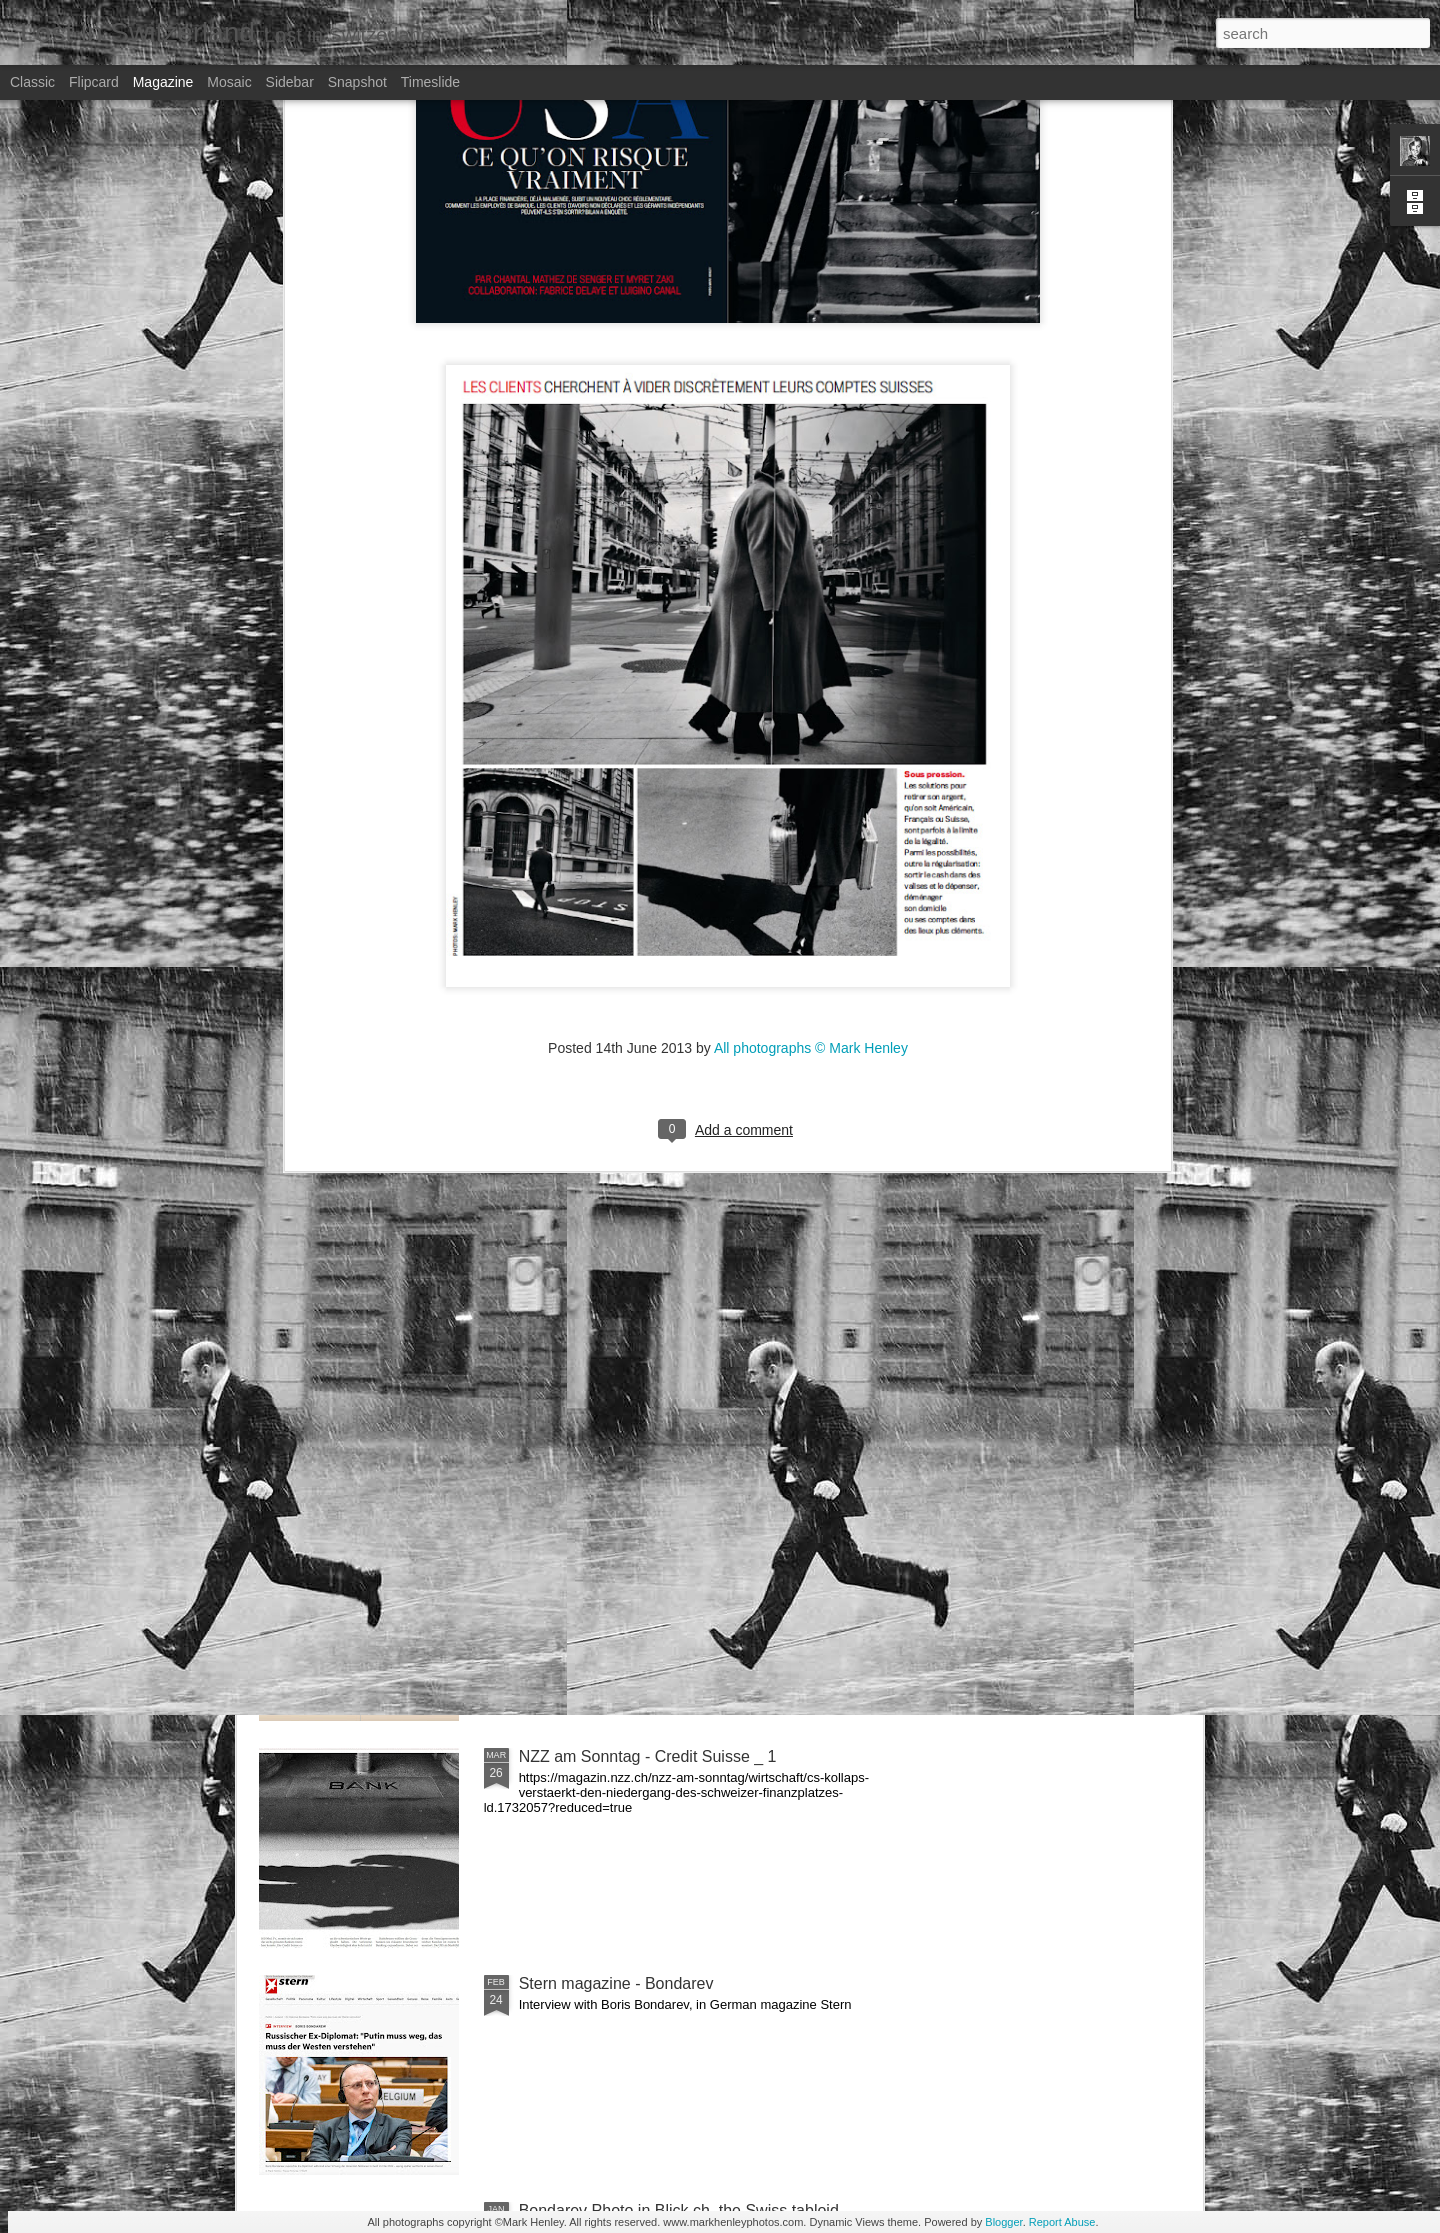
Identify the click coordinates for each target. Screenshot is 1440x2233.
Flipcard (94, 82)
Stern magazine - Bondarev (616, 1983)
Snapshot (357, 82)
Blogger (1003, 2222)
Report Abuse (1062, 2222)
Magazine (163, 82)
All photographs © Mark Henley (811, 786)
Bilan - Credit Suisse (591, 1529)
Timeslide (430, 82)
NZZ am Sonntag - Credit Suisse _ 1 (648, 1756)
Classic (32, 82)
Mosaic (229, 82)
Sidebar (290, 82)
